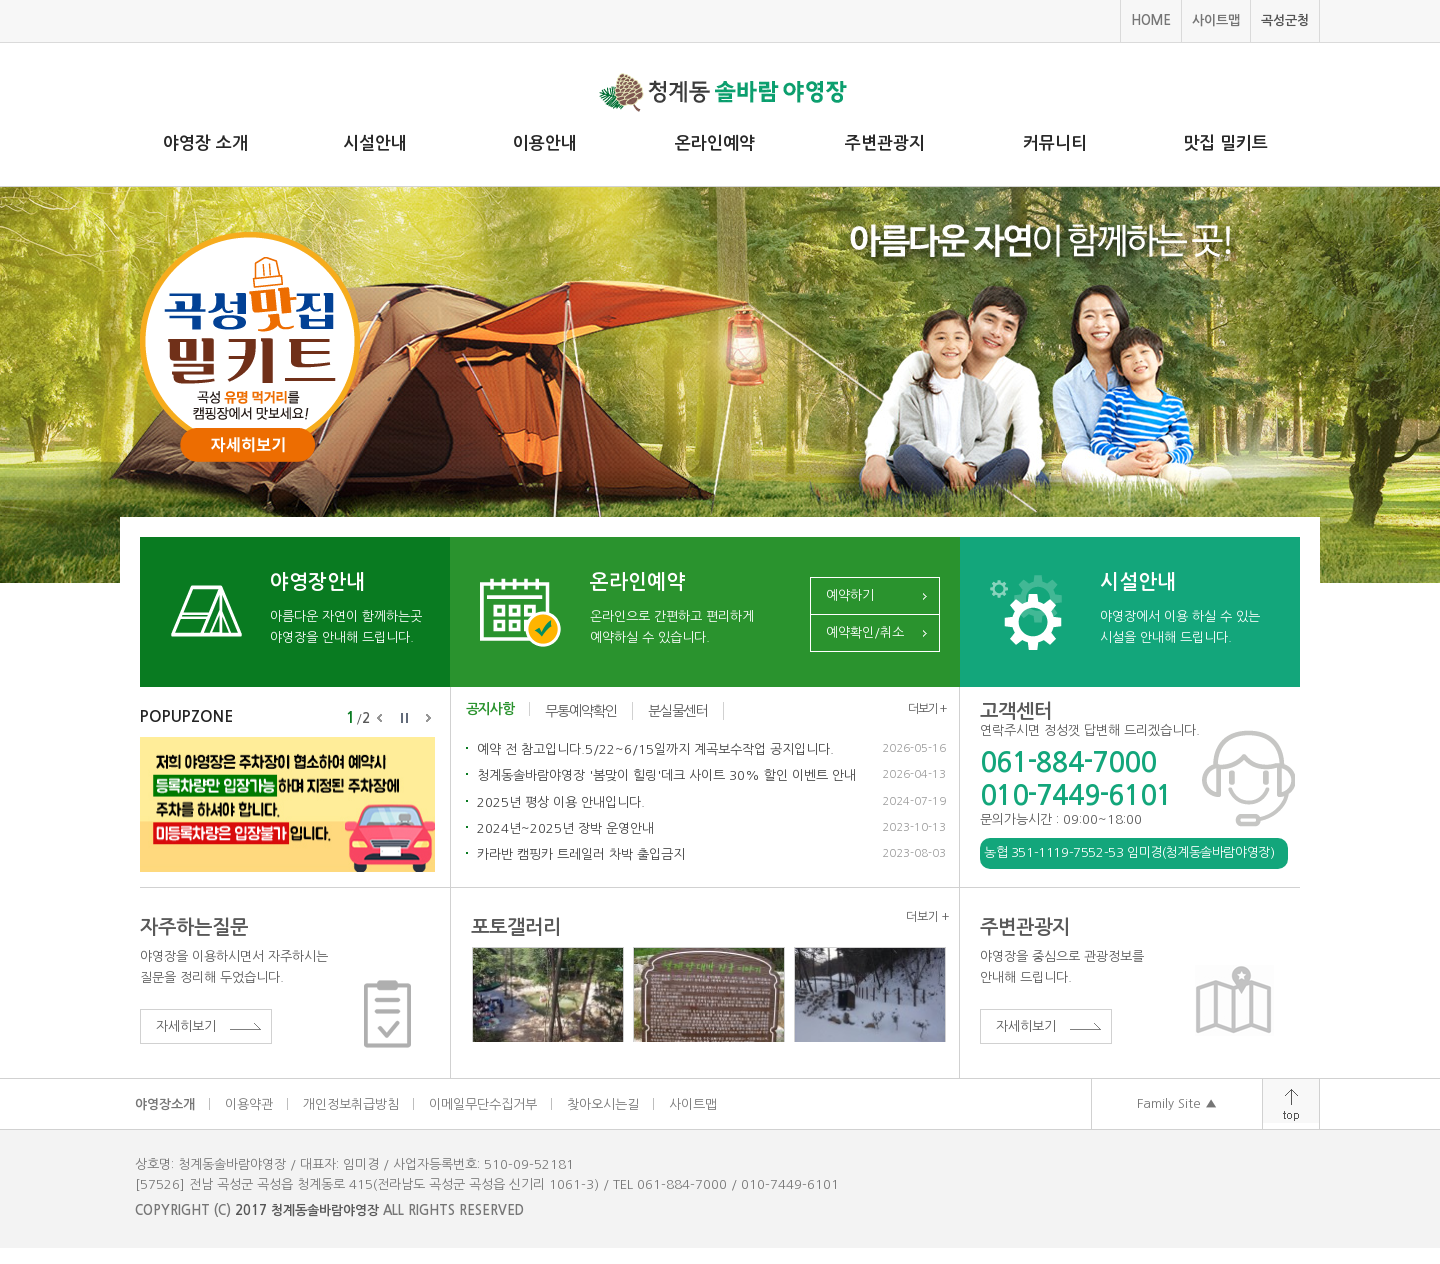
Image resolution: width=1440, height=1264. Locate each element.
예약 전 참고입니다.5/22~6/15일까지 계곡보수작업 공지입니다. (655, 749)
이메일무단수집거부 (483, 1104)
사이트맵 (1216, 20)
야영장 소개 (205, 143)
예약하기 (850, 595)
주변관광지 (885, 143)
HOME (1151, 20)
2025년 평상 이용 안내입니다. (561, 802)
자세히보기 (186, 1026)
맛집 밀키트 (1225, 143)
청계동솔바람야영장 (325, 1210)
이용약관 (249, 1104)
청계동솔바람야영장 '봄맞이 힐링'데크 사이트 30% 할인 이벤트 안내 (666, 775)
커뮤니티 (1055, 143)
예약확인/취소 (865, 632)
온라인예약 (715, 143)
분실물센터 (678, 711)
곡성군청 (1285, 20)
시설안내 (375, 143)
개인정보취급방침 (351, 1104)
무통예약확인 (581, 711)
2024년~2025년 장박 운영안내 (565, 828)
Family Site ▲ (1177, 1103)
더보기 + (927, 709)
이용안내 (545, 143)
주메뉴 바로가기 (0, 0)
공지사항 (490, 709)
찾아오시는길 (603, 1104)
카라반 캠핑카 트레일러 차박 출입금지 (581, 854)
